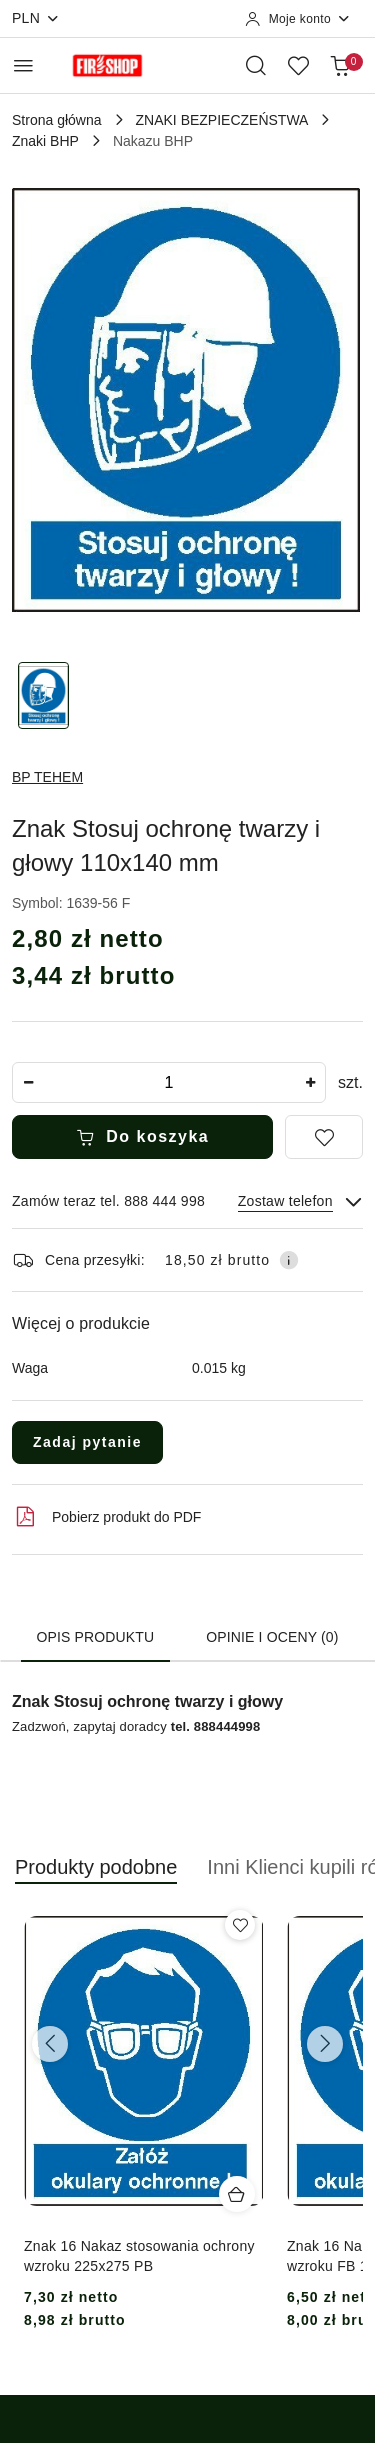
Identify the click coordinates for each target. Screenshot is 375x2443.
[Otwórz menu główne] (23, 65)
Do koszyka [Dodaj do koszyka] (143, 1137)
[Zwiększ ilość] (310, 1082)
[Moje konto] (298, 19)
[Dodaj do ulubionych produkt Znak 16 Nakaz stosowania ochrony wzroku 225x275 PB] (240, 1925)
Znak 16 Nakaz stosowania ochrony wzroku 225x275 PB (139, 2256)
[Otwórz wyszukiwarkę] (256, 65)
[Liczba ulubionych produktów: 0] (298, 65)
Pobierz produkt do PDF (106, 1517)
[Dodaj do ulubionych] (324, 1137)
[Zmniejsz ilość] (28, 1082)
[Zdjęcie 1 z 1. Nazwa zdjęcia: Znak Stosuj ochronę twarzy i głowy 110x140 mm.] (44, 695)
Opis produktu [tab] (96, 1637)
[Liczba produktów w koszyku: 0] (340, 65)
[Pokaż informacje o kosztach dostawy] (289, 1260)
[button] (96, 1878)
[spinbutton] (169, 1082)
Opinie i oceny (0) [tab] (272, 1637)
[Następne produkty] (325, 2044)
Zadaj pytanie (87, 1442)
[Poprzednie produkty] (50, 2044)
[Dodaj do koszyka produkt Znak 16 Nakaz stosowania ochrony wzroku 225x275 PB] (237, 2194)
